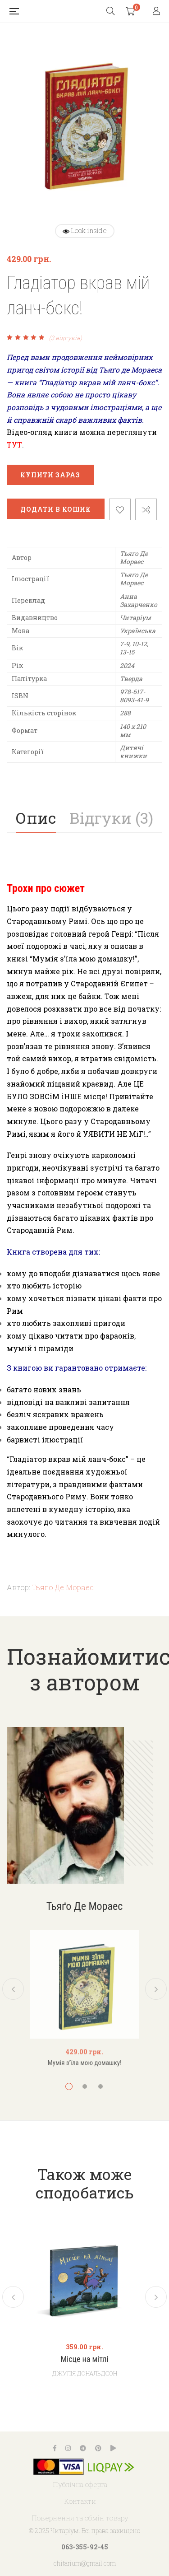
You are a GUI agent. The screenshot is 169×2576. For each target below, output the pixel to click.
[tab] (36, 817)
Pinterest (98, 2448)
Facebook (54, 2448)
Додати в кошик (55, 509)
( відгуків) (65, 338)
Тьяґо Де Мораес (63, 1587)
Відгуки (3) (111, 817)
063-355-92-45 (84, 2547)
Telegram (83, 2448)
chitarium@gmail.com (85, 2563)
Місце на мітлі (84, 2360)
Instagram (68, 2448)
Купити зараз (50, 475)
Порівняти (146, 509)
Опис (36, 817)
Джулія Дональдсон (84, 2373)
